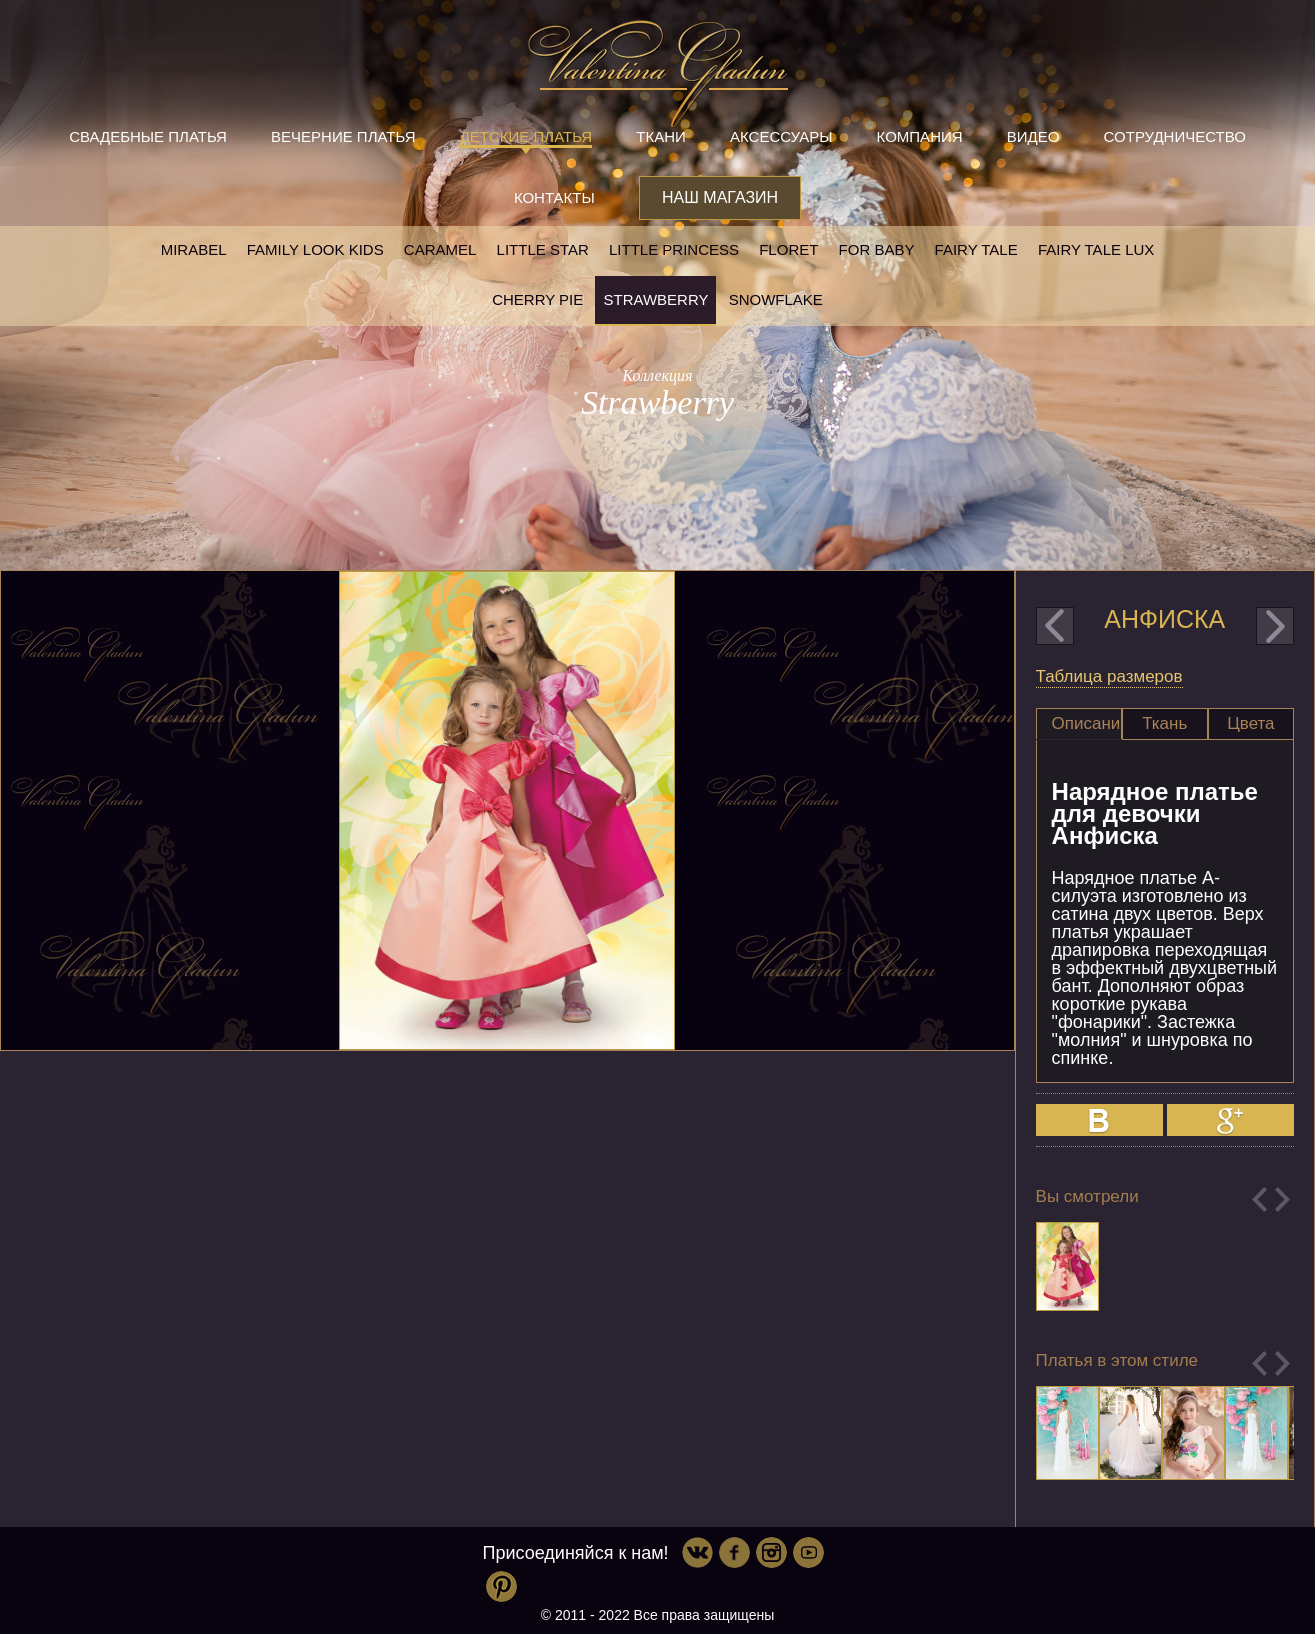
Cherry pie (537, 299)
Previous (1259, 1199)
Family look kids (315, 249)
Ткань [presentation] (1164, 723)
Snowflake (776, 299)
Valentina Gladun (658, 74)
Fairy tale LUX (1096, 249)
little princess (674, 249)
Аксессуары (781, 136)
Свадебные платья (148, 136)
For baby (877, 249)
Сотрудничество (1175, 136)
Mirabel (194, 249)
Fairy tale (976, 249)
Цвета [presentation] (1250, 723)
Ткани (661, 136)
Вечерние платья (343, 136)
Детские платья (526, 136)
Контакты (554, 197)
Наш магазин (720, 197)
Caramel (440, 249)
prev (1055, 626)
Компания (920, 136)
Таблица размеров (1109, 676)
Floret (788, 249)
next (1275, 626)
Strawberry (655, 299)
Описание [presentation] (1087, 723)
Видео (1033, 136)
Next (1282, 1199)
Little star (543, 249)
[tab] (1079, 724)
